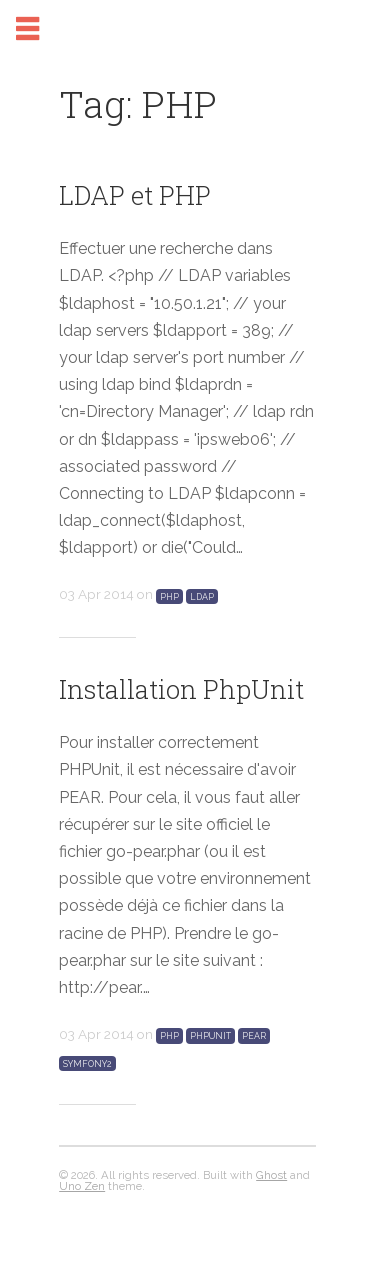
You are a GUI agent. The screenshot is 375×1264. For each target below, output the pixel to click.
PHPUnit (210, 1036)
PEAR (254, 1036)
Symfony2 (87, 1063)
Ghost (271, 1175)
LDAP (202, 596)
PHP (169, 596)
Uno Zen (82, 1186)
